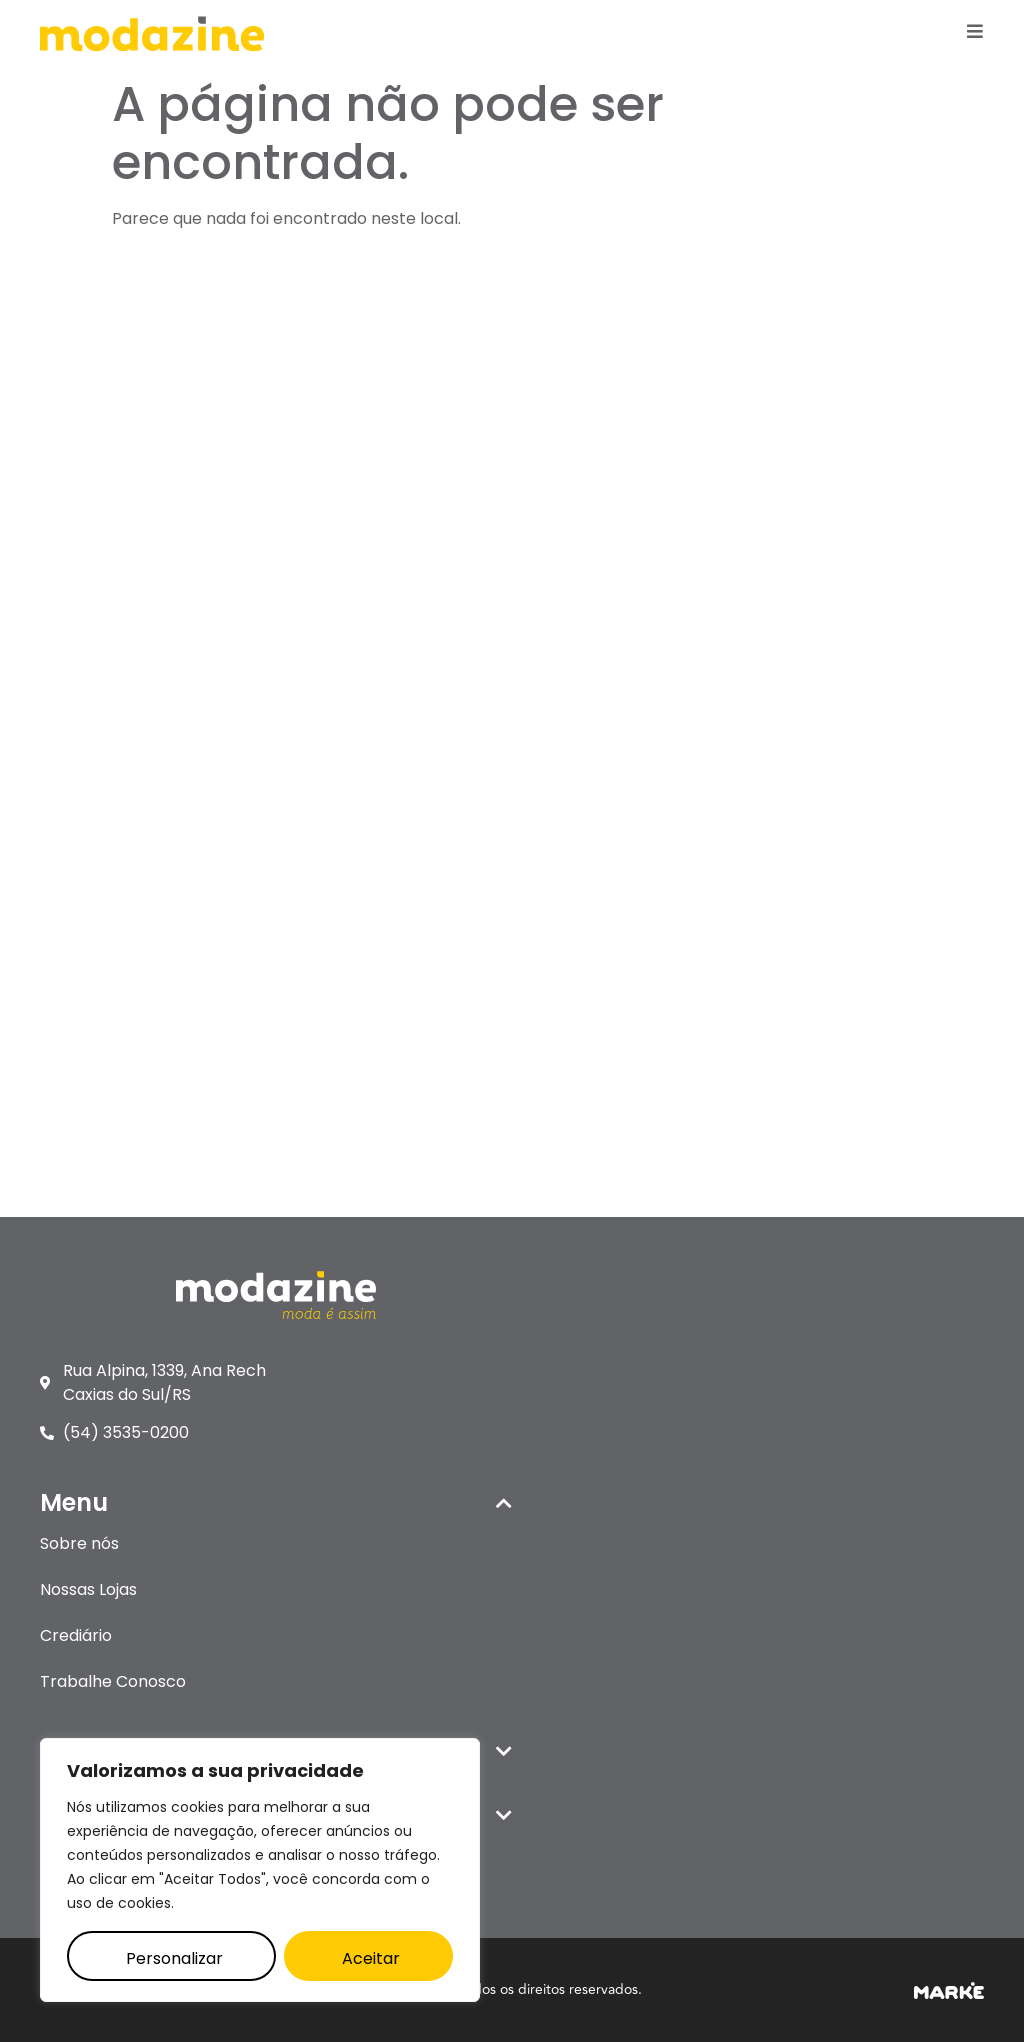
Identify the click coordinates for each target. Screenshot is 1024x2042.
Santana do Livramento (131, 1096)
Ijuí (50, 820)
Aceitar (371, 1958)
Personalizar (174, 1958)
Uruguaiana (84, 1188)
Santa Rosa (84, 1050)
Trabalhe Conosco (605, 557)
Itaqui (61, 866)
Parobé (69, 1004)
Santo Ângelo (92, 1142)
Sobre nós (571, 419)
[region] (260, 1870)
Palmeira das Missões (123, 912)
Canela (68, 774)
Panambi (75, 958)
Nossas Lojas (580, 465)
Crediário (568, 511)
